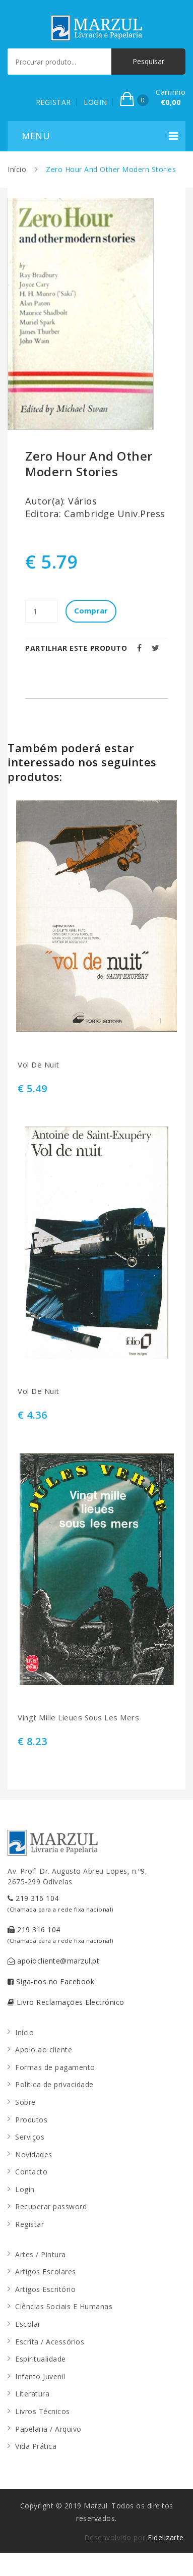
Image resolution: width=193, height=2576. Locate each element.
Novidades (33, 2154)
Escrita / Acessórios (49, 2341)
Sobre (25, 2102)
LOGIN (95, 102)
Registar (29, 2224)
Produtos (31, 2119)
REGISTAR (53, 102)
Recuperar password (51, 2206)
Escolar (28, 2324)
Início (17, 169)
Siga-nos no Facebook (51, 1981)
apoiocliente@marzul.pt (53, 1961)
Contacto (31, 2171)
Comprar (91, 610)
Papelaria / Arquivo (48, 2429)
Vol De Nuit (38, 1065)
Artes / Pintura (40, 2254)
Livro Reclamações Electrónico (66, 2002)
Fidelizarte (166, 2537)
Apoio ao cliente (43, 2049)
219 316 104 (60, 1903)
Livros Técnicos (42, 2411)
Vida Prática (35, 2446)
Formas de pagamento (55, 2067)
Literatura (32, 2393)
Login (25, 2189)
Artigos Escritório (45, 2289)
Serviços (29, 2137)
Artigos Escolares (45, 2271)
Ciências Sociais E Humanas (63, 2306)
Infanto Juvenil (40, 2376)
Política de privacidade (54, 2084)
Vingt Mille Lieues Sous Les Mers (78, 1717)
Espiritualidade (40, 2359)
